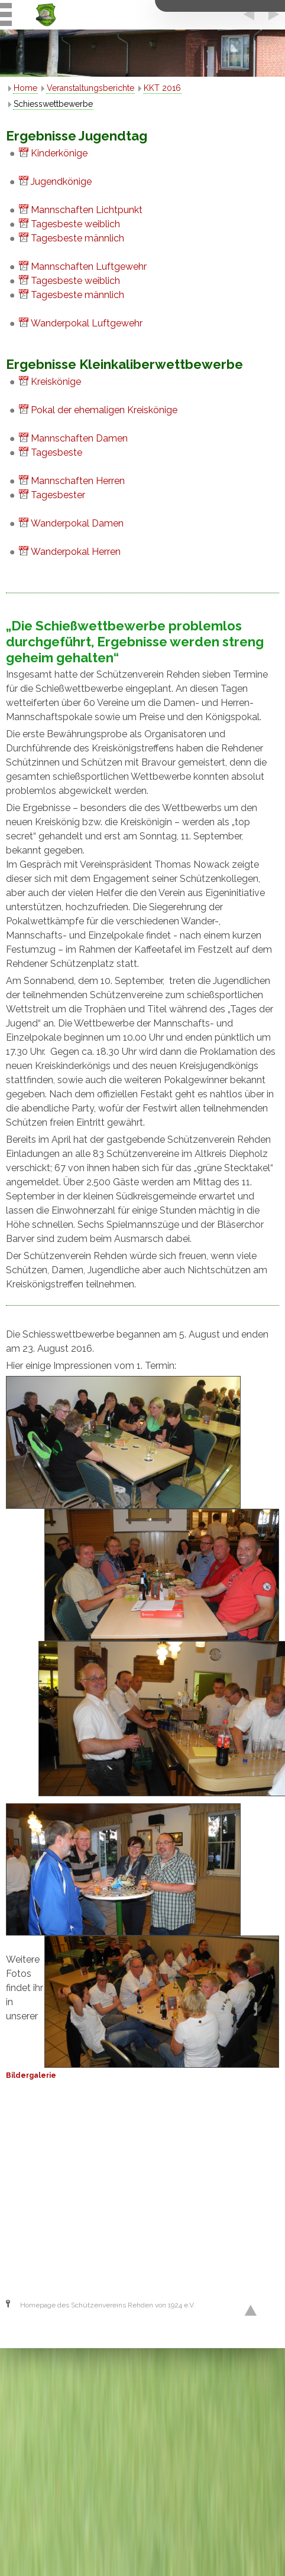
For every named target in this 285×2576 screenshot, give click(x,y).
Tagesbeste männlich (77, 238)
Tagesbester (58, 495)
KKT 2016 (162, 88)
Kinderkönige (59, 153)
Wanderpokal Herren (76, 551)
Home (25, 88)
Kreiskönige (56, 381)
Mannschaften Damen (79, 438)
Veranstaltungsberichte (90, 88)
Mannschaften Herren (78, 480)
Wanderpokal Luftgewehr (86, 323)
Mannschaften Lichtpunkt (86, 209)
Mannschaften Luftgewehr (89, 266)
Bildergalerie (31, 2075)
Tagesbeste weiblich (75, 224)
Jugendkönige (61, 181)
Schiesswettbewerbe (53, 104)
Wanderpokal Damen (77, 523)
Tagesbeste (56, 452)
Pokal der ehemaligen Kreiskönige (104, 410)
